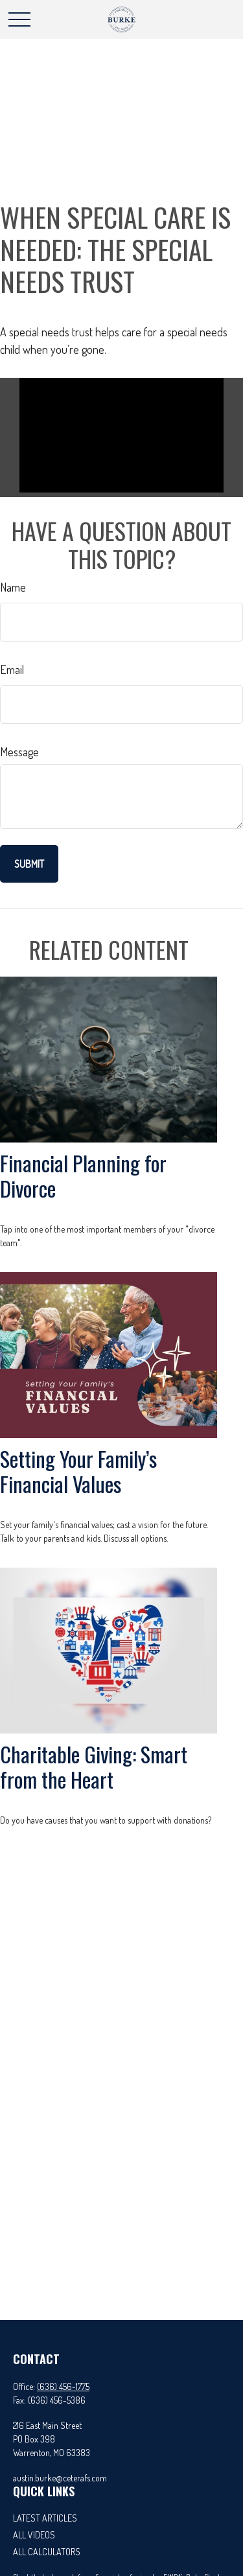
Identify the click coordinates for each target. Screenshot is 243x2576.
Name (13, 587)
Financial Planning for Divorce (83, 1175)
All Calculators (46, 2551)
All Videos (34, 2534)
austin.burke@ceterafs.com (60, 2477)
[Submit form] (29, 864)
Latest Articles (45, 2518)
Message (19, 752)
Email (12, 669)
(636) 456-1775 (63, 2386)
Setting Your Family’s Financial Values (78, 1471)
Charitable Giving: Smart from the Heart (93, 1766)
